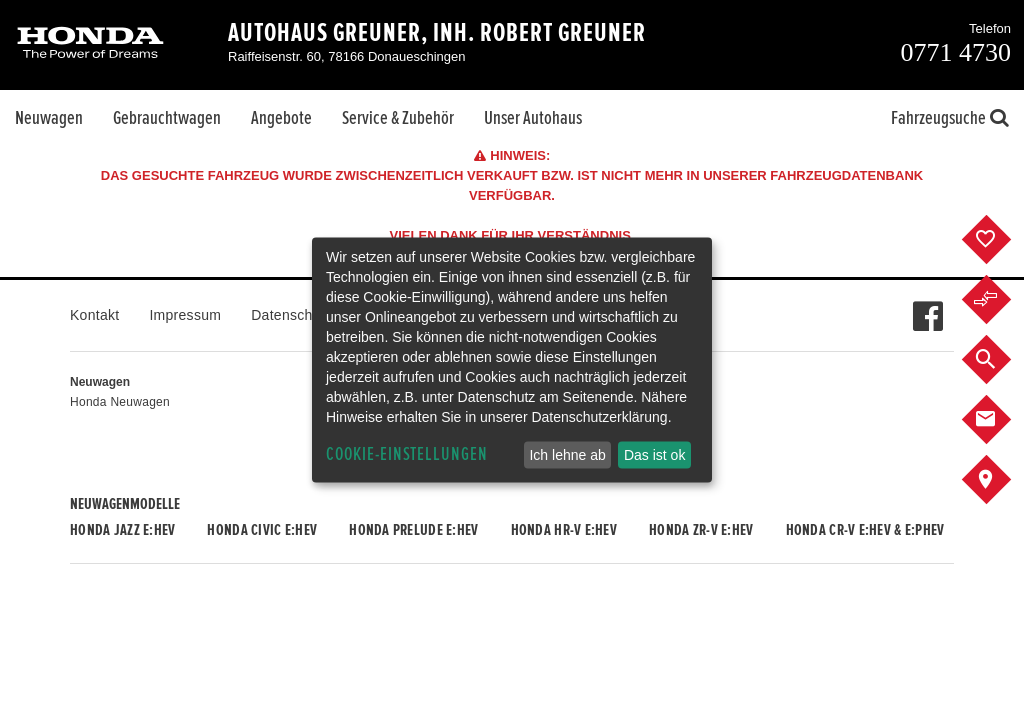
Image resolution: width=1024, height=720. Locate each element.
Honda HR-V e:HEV (564, 530)
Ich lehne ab (567, 455)
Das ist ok (654, 455)
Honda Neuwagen (120, 402)
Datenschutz (291, 315)
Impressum (185, 315)
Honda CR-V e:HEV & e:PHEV (865, 530)
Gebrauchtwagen (167, 118)
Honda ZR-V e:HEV (701, 530)
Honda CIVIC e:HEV (262, 530)
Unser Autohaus (533, 118)
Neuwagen (49, 118)
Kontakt (94, 315)
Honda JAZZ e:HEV (122, 530)
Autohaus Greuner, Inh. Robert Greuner (437, 33)
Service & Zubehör (398, 118)
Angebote (281, 118)
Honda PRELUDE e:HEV (413, 530)
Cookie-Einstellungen (407, 454)
